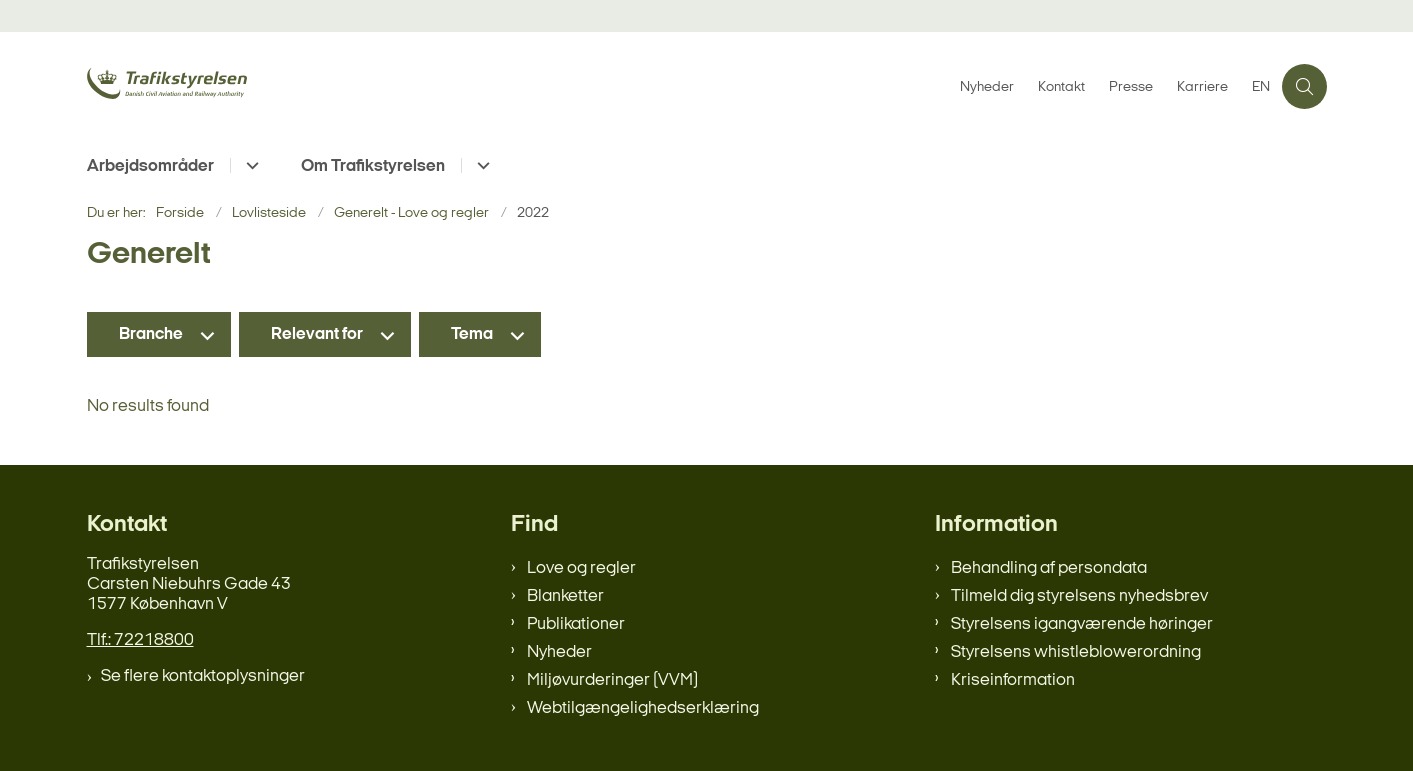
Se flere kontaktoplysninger (203, 676)
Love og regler (581, 568)
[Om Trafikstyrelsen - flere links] (480, 165)
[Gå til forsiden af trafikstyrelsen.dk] (237, 86)
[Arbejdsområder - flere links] (249, 165)
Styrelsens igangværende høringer (1082, 624)
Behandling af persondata (1049, 568)
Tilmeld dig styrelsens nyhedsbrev (1079, 596)
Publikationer (576, 624)
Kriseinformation (1013, 680)
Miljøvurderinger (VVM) (612, 680)
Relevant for (317, 334)
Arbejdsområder (150, 166)
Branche (151, 334)
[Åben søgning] (1304, 86)
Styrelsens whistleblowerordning (1076, 652)
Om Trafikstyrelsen (373, 166)
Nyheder (559, 652)
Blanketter (565, 596)
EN (1261, 88)
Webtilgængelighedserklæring (643, 708)
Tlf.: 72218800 (140, 640)
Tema (472, 334)
